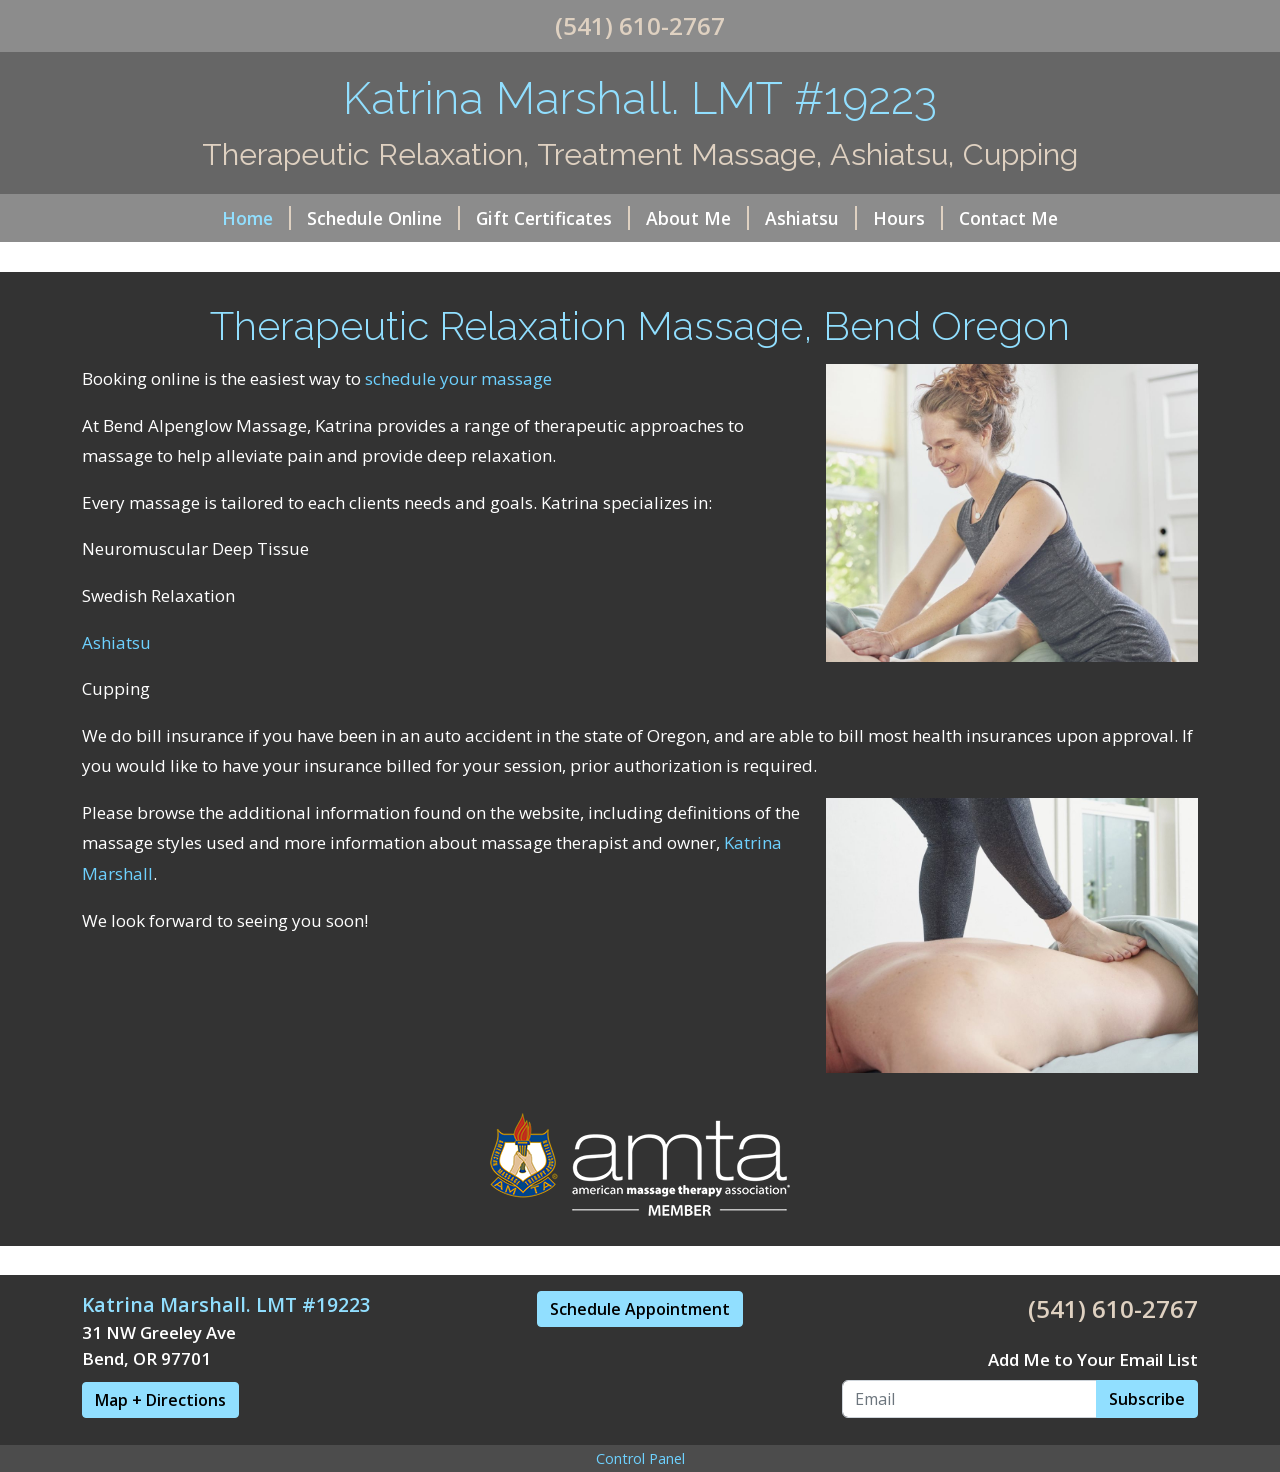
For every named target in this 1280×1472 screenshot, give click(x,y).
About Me (697, 218)
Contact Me (1008, 218)
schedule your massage (458, 378)
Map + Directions (160, 1400)
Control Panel (640, 1458)
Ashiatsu (811, 218)
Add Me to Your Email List (1093, 1359)
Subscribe (1147, 1399)
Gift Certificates (553, 218)
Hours (908, 218)
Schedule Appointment (640, 1309)
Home (256, 218)
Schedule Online (383, 218)
